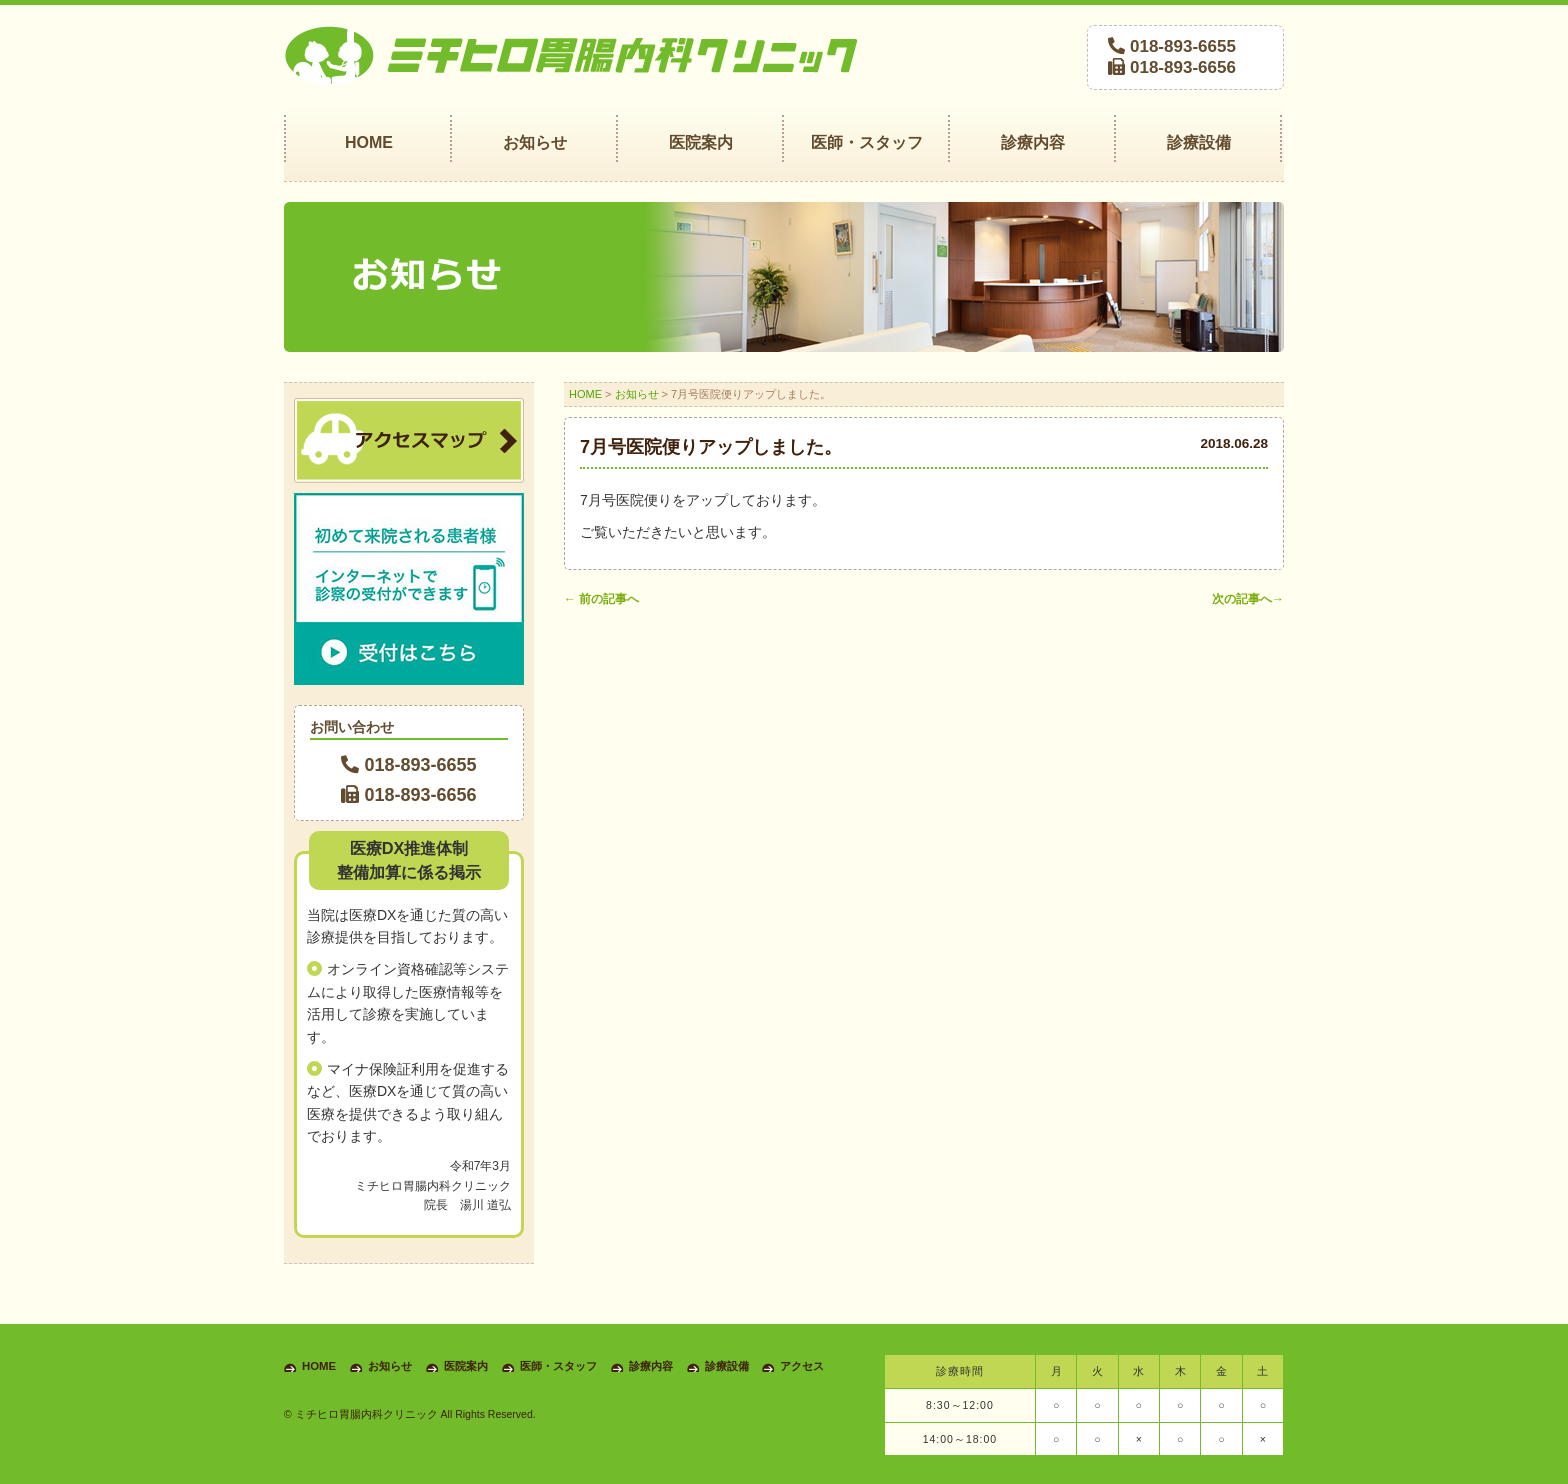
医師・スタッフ (558, 1366)
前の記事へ (601, 599)
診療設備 (727, 1366)
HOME (585, 394)
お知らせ (637, 394)
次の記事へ (1248, 599)
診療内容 (651, 1366)
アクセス (802, 1366)
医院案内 (466, 1366)
